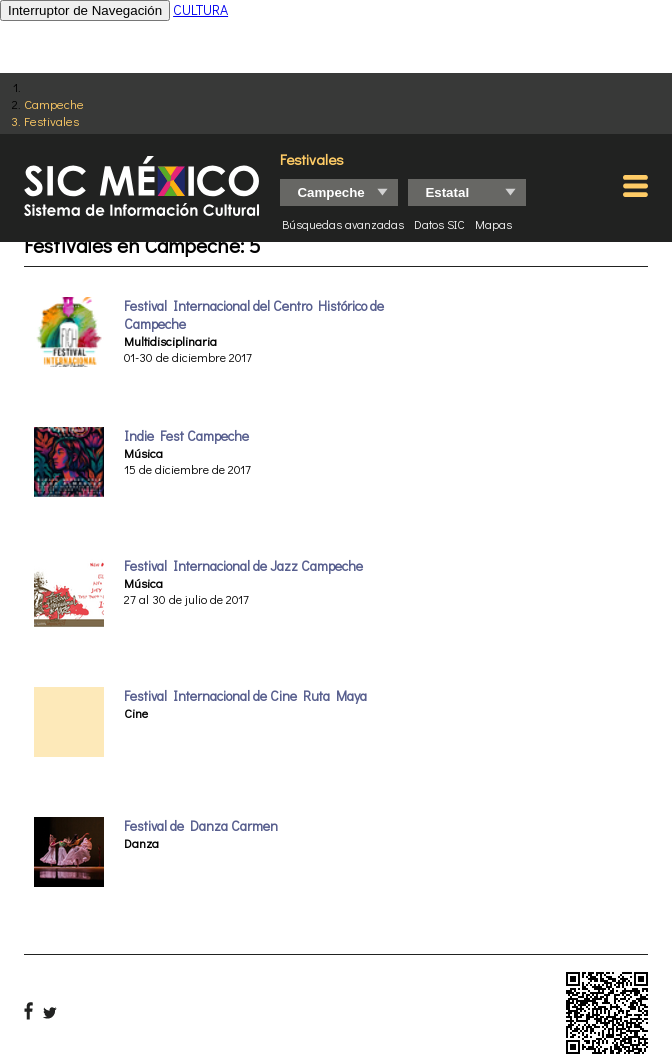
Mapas (493, 224)
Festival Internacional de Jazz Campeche (243, 566)
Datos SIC (439, 224)
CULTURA (200, 9)
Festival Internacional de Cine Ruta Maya (245, 696)
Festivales (51, 120)
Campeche (54, 103)
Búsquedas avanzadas (343, 224)
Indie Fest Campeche (186, 436)
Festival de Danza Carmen (201, 826)
